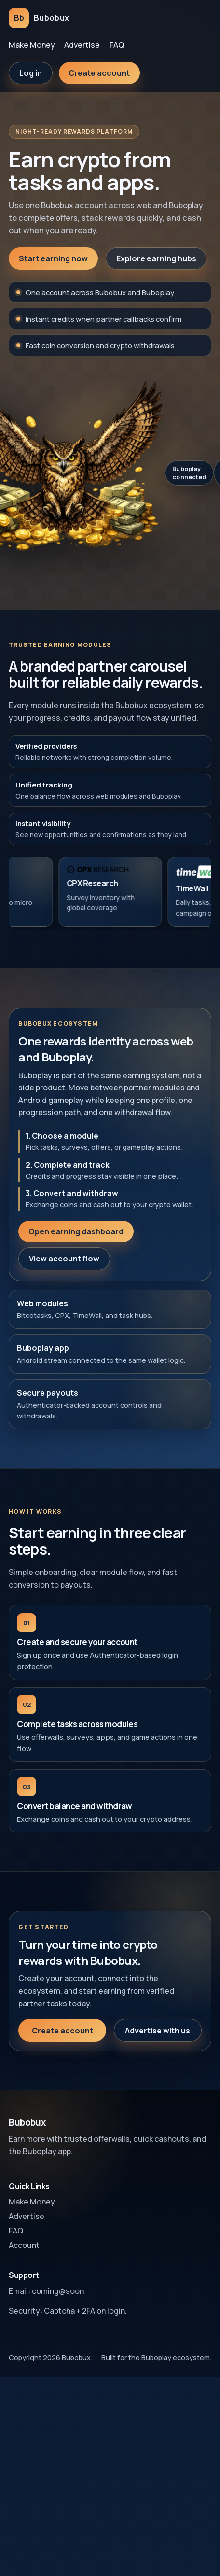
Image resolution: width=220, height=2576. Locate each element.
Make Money (32, 45)
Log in (30, 73)
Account (24, 2245)
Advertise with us (157, 2039)
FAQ (117, 45)
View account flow (64, 1267)
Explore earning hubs (156, 258)
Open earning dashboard (76, 1240)
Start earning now (53, 258)
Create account (99, 73)
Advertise (82, 45)
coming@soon (58, 2291)
